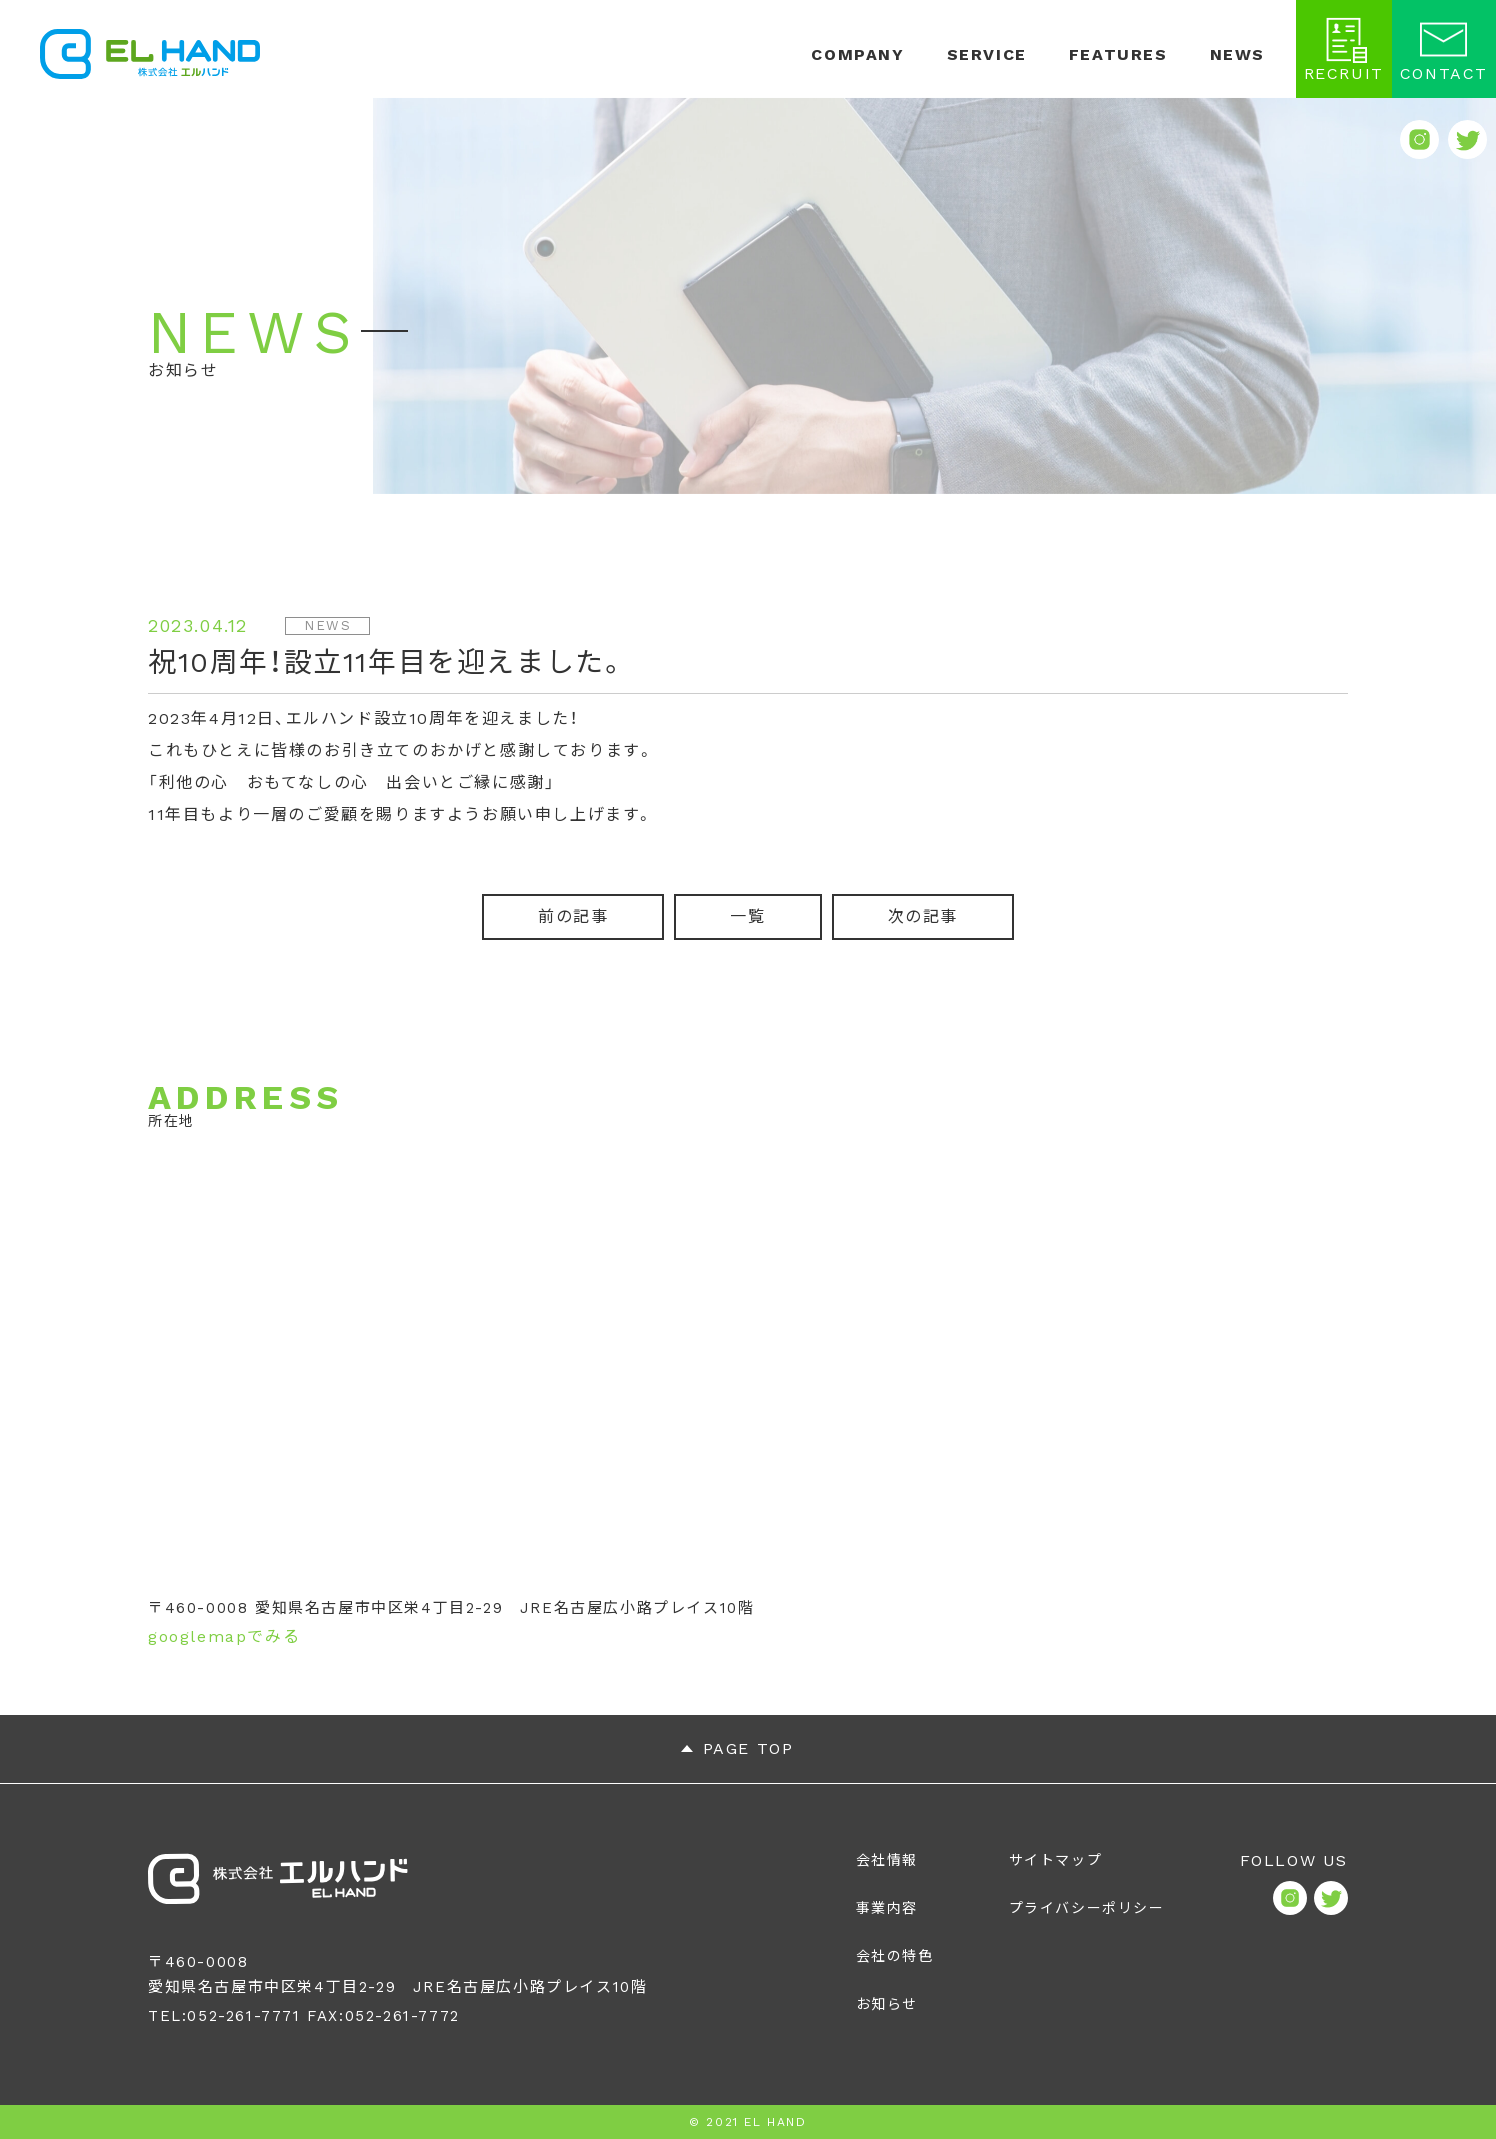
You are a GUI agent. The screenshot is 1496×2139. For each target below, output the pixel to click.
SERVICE (987, 55)
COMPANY (857, 55)
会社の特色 (895, 1956)
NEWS (1237, 55)
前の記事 (573, 916)
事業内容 (887, 1908)
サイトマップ (1056, 1860)
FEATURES (1118, 55)
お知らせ (887, 2004)
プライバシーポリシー (1087, 1908)
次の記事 (923, 916)
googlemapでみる (224, 1636)
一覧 (747, 916)
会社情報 (887, 1860)
